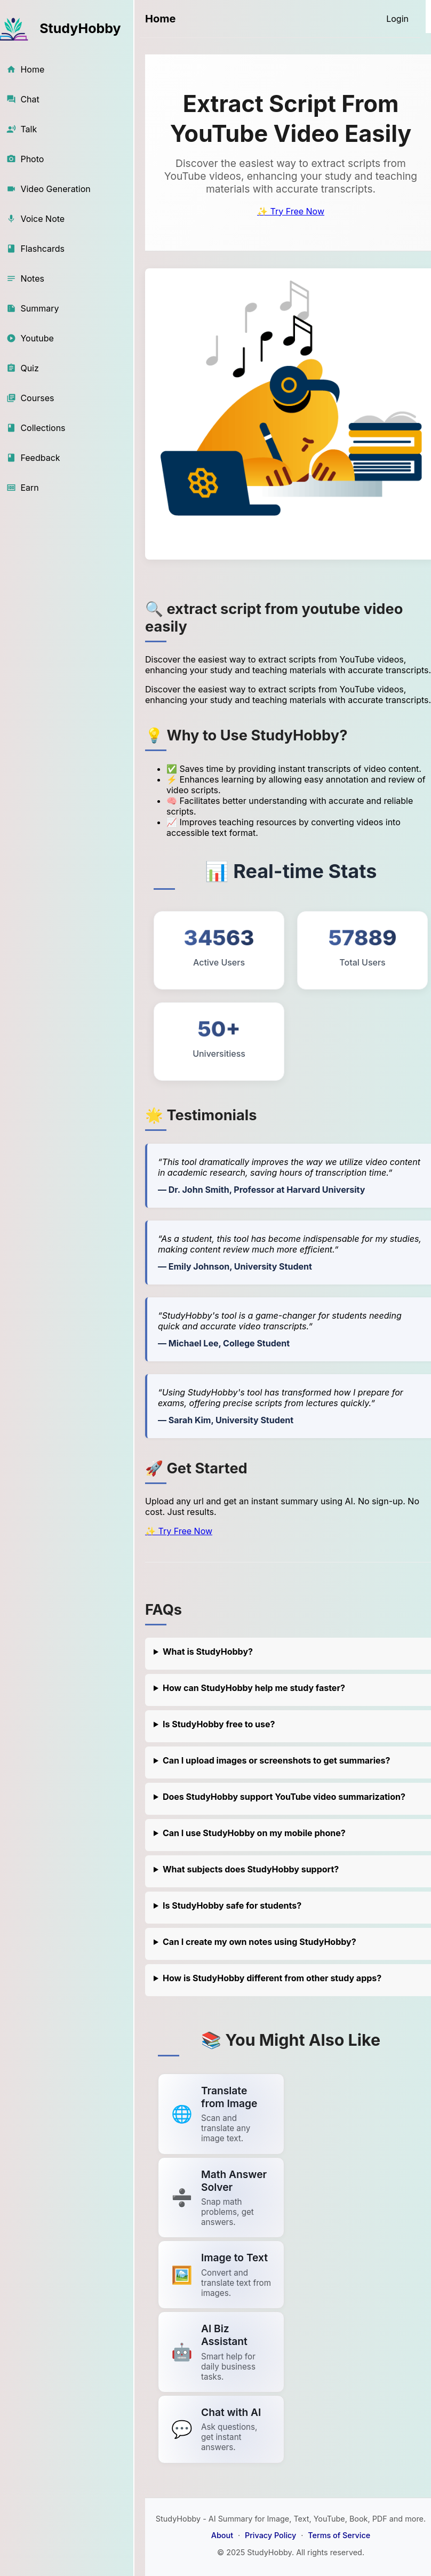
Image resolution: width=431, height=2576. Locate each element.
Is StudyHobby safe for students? (232, 1905)
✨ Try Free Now (290, 211)
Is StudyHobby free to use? (219, 1724)
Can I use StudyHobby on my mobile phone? (254, 1833)
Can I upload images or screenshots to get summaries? (276, 1760)
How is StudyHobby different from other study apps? (272, 1978)
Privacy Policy (270, 2535)
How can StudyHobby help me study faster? (254, 1687)
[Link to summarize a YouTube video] (221, 2114)
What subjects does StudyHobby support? (251, 1869)
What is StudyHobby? (208, 1651)
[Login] (397, 18)
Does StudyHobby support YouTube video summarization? (284, 1796)
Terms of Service (339, 2535)
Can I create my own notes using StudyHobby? (259, 1941)
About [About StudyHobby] (222, 2535)
